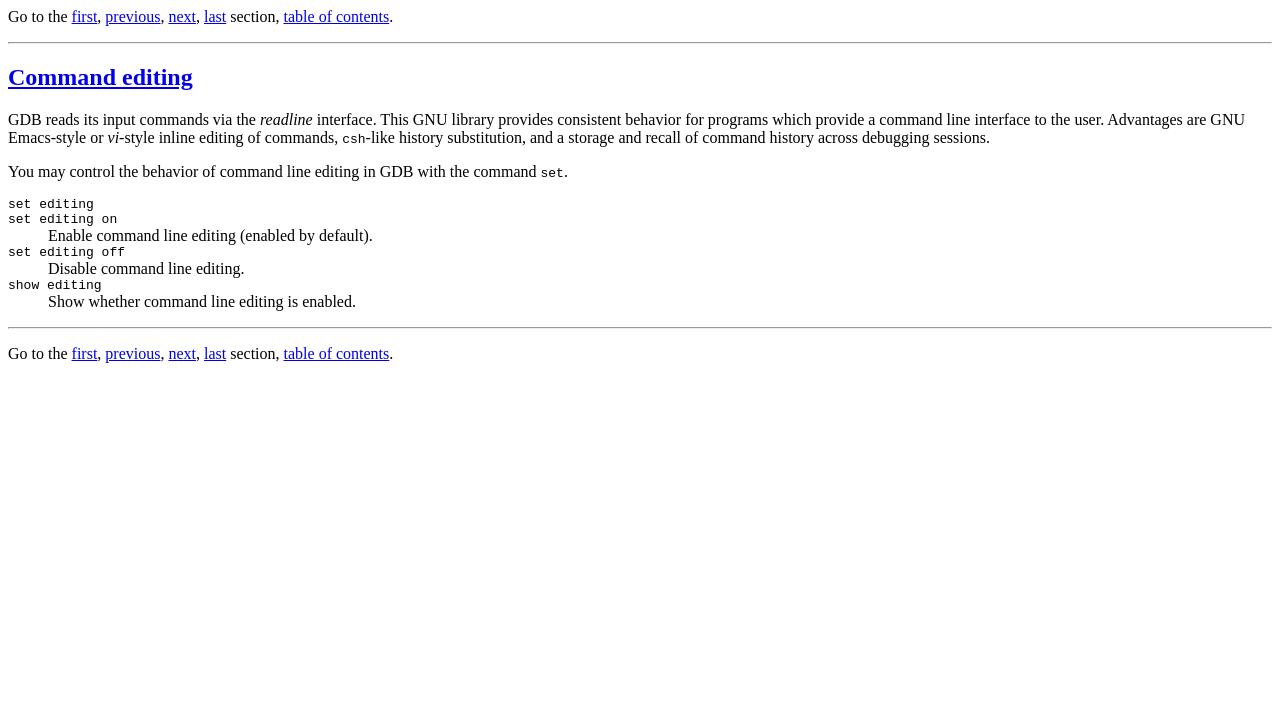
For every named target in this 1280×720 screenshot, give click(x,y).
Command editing (100, 77)
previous (132, 16)
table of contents (337, 16)
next (182, 16)
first (85, 16)
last (215, 16)
